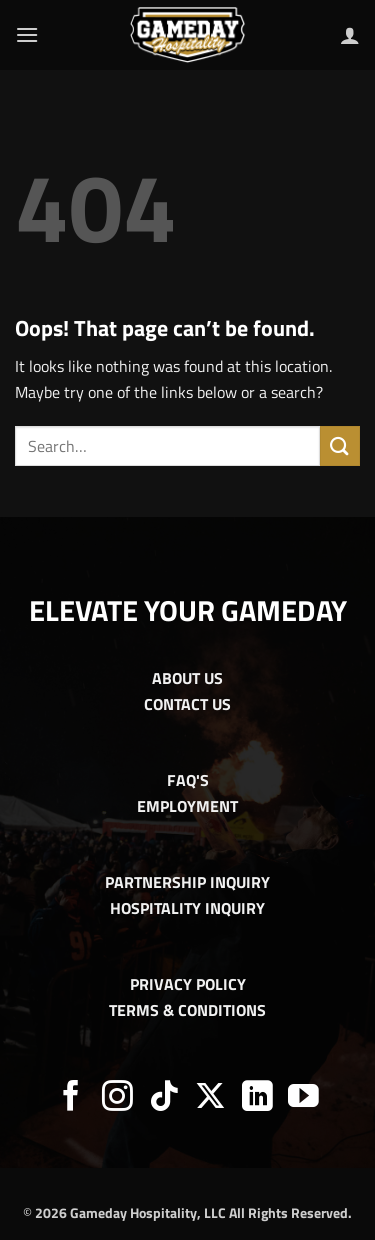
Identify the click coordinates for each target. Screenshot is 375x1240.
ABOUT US (187, 678)
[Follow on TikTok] (164, 1098)
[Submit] (340, 445)
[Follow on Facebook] (71, 1098)
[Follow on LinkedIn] (257, 1098)
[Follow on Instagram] (117, 1098)
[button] (27, 34)
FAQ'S (188, 780)
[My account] (350, 35)
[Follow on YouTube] (303, 1098)
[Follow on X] (210, 1098)
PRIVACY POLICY (188, 984)
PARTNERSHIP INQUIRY (187, 882)
